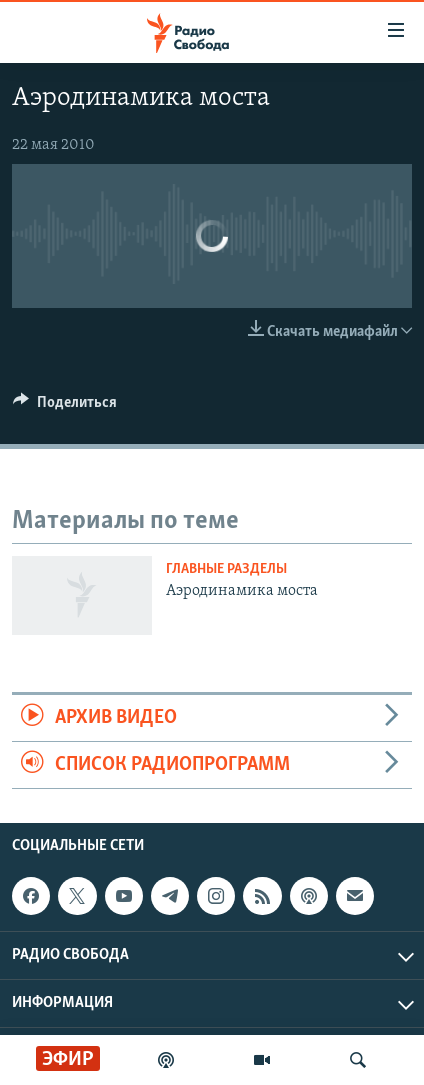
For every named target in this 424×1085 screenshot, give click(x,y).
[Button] (65, 407)
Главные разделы (226, 569)
